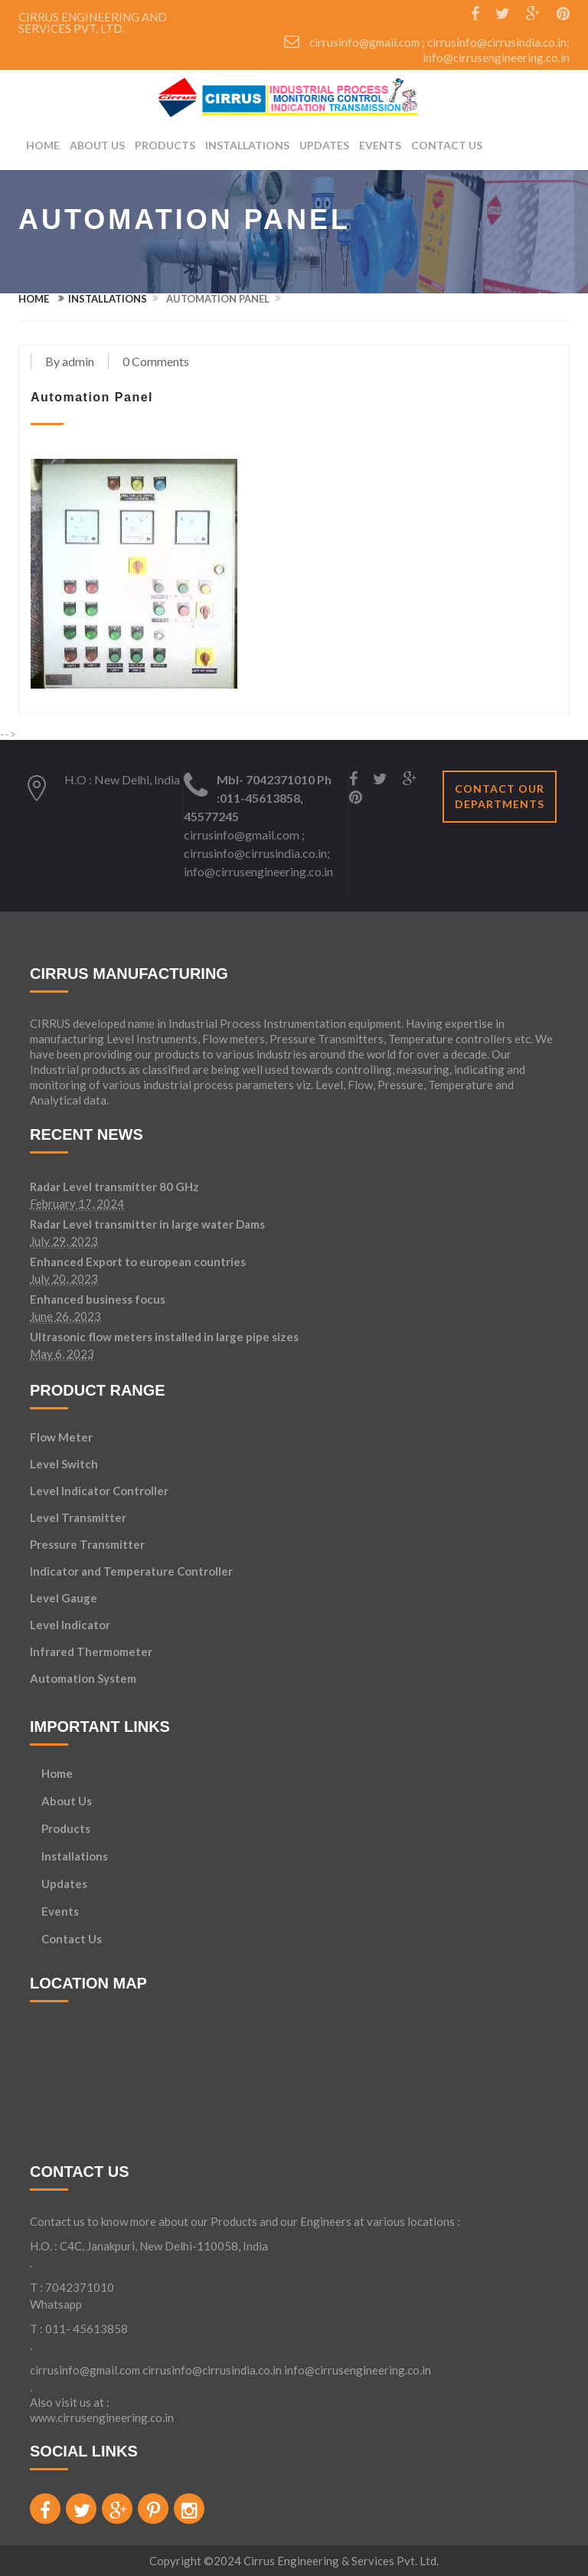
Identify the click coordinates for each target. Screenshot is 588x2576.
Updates (324, 146)
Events (380, 146)
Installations (247, 146)
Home (43, 146)
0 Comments (155, 361)
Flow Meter (61, 1437)
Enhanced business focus (97, 1300)
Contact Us (446, 146)
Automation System (83, 1678)
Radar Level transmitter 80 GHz (114, 1187)
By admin (69, 361)
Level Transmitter (78, 1517)
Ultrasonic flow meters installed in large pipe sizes (164, 1337)
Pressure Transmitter (87, 1544)
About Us (97, 146)
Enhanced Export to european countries (138, 1262)
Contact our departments (499, 796)
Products (65, 1829)
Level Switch (64, 1464)
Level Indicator (70, 1625)
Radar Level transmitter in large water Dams (147, 1225)
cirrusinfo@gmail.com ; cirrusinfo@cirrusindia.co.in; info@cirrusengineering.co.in (258, 853)
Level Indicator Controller (99, 1490)
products (165, 146)
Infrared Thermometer (91, 1651)
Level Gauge (63, 1598)
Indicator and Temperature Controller (131, 1571)
